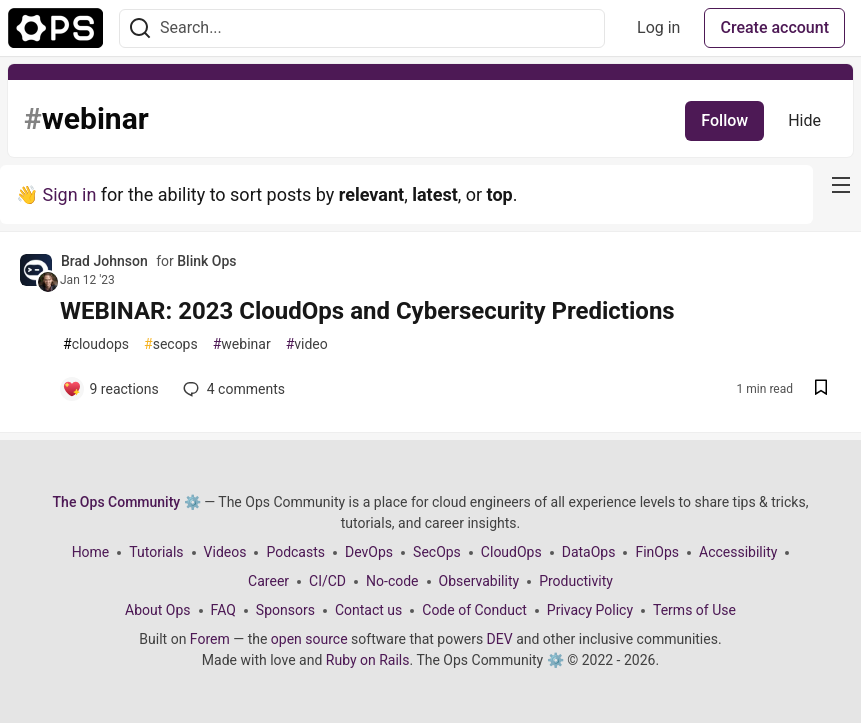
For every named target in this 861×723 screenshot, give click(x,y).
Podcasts (295, 552)
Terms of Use (694, 610)
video (307, 344)
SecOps (437, 552)
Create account (774, 27)
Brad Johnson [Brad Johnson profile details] (104, 261)
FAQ (223, 610)
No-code (392, 581)
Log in (658, 27)
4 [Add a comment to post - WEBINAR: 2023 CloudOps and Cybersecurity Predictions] (232, 389)
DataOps (589, 552)
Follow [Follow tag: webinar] (724, 120)
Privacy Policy (590, 610)
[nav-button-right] (841, 185)
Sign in (69, 194)
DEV (500, 639)
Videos (225, 552)
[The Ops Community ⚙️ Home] (55, 28)
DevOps (369, 552)
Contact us (368, 610)
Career (268, 581)
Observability (479, 581)
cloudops (96, 344)
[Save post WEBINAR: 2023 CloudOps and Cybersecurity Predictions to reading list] (821, 389)
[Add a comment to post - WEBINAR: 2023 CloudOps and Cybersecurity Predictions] (110, 389)
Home (91, 552)
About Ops (157, 610)
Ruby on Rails (368, 660)
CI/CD (327, 581)
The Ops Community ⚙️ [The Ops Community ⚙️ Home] (127, 502)
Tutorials (156, 552)
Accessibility (738, 552)
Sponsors (285, 610)
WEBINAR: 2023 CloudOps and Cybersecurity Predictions (367, 311)
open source (309, 639)
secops (171, 344)
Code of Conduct (474, 610)
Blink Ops (206, 261)
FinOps (657, 552)
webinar (242, 344)
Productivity (576, 581)
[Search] (140, 28)
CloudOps (511, 552)
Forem (210, 639)
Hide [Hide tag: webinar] (804, 120)
